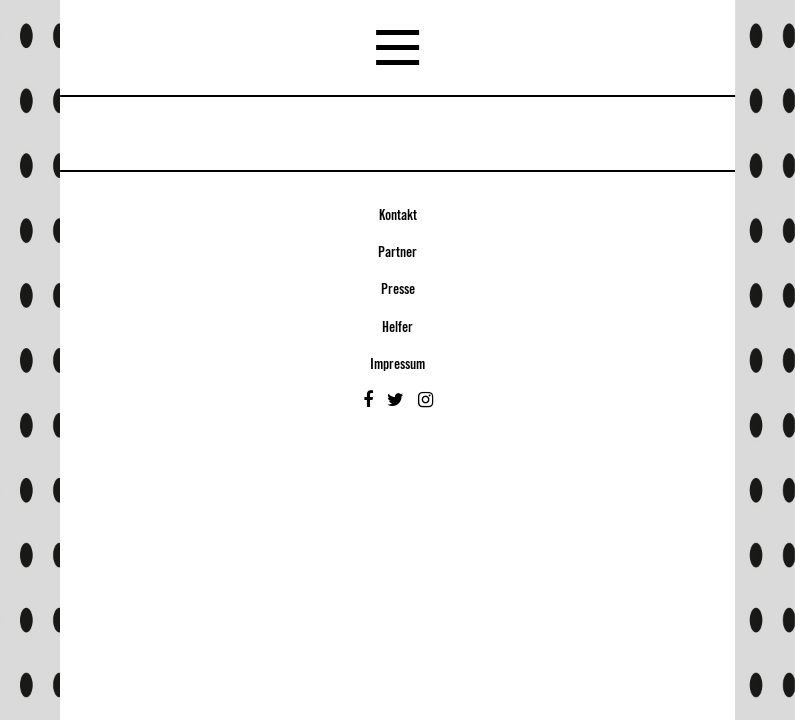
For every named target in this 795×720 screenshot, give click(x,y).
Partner (397, 253)
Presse (398, 290)
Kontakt (398, 216)
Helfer (397, 328)
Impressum (397, 365)
